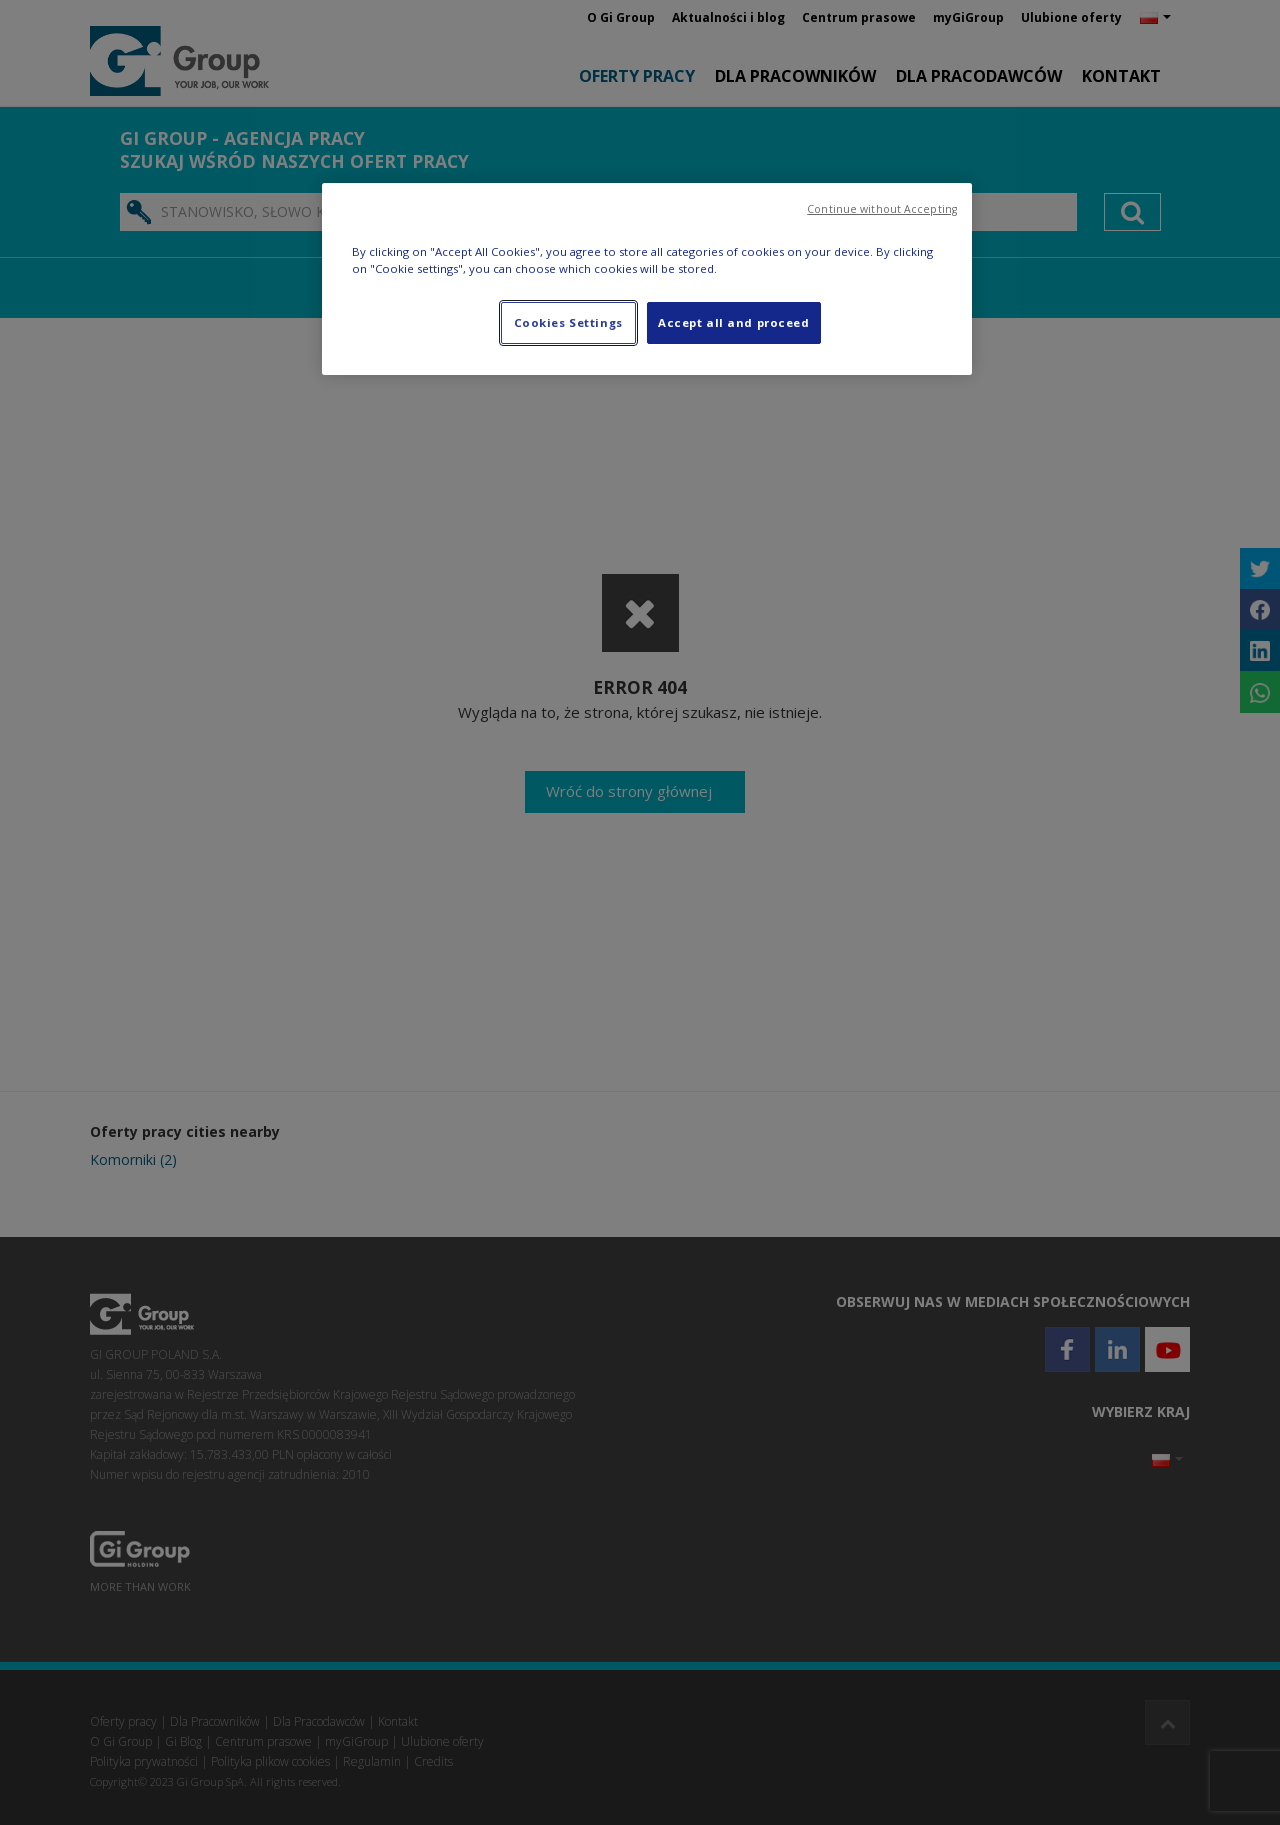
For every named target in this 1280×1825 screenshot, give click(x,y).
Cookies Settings (568, 322)
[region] (647, 279)
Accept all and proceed (734, 322)
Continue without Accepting (882, 209)
